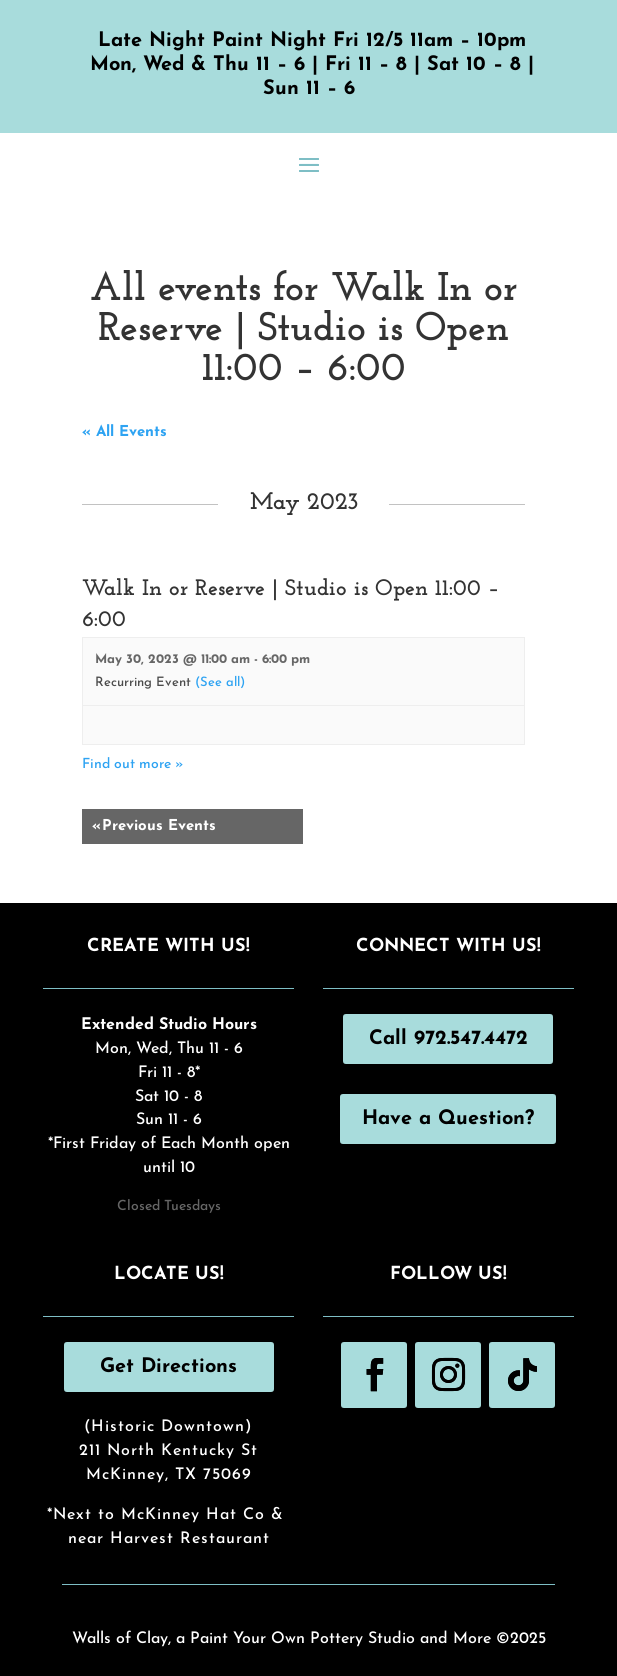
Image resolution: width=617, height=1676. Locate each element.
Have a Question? (448, 1119)
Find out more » (133, 764)
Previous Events (154, 826)
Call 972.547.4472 (448, 1039)
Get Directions (168, 1367)
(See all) (220, 682)
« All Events (124, 432)
